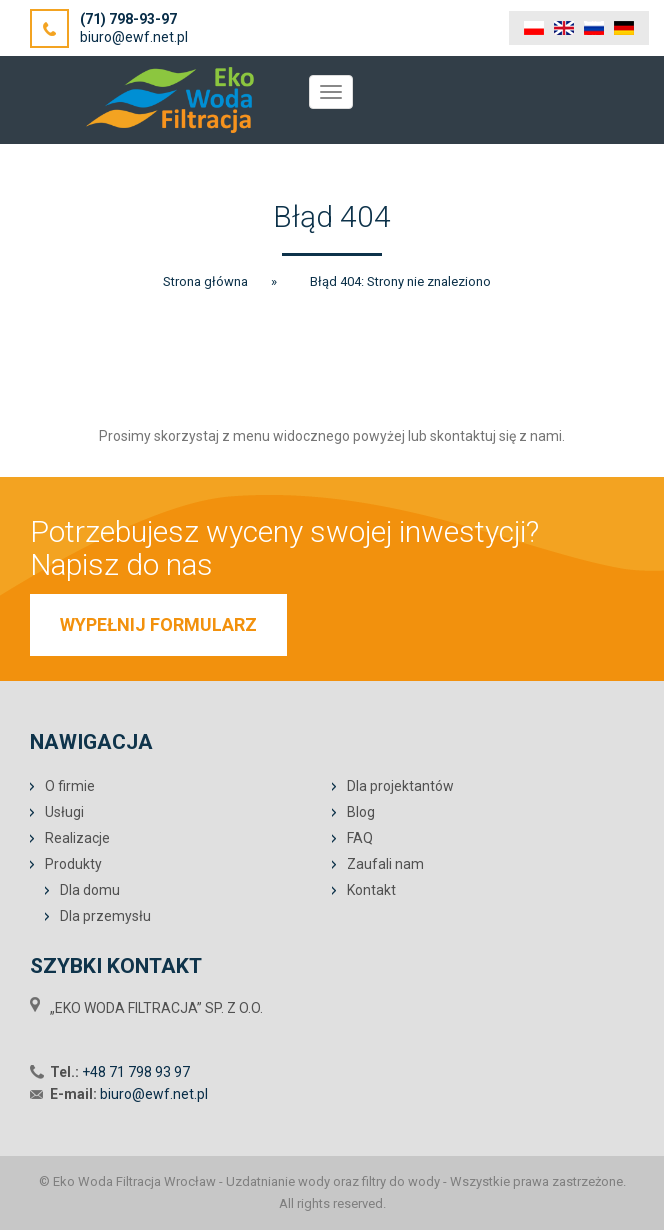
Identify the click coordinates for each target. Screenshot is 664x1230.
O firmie (70, 786)
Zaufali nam (385, 864)
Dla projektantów (400, 786)
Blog (361, 812)
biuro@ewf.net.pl (134, 37)
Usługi (64, 812)
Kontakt (371, 890)
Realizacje (77, 838)
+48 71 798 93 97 (136, 1072)
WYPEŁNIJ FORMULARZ (158, 624)
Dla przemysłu (105, 916)
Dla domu (90, 890)
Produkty (73, 864)
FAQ (360, 838)
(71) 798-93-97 (128, 19)
